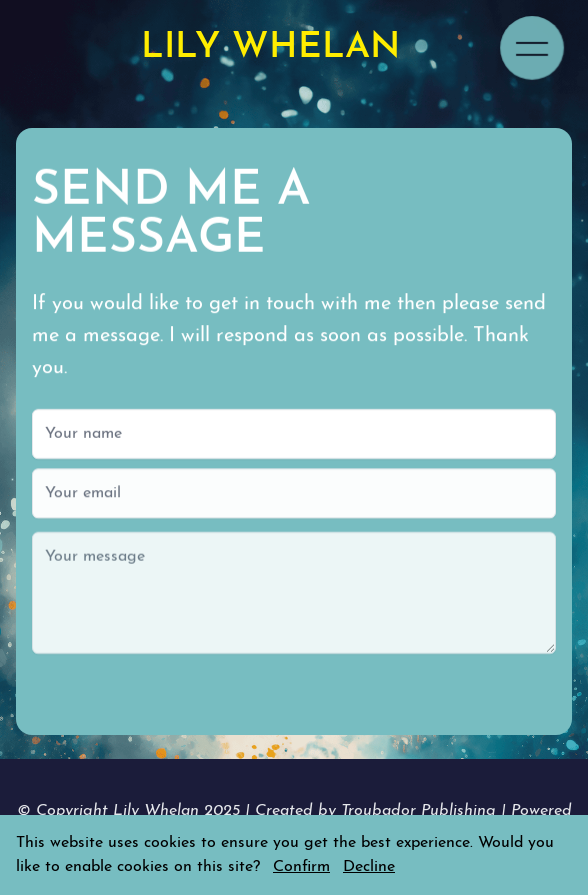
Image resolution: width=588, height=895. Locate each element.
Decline (369, 867)
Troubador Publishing (421, 811)
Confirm (301, 867)
